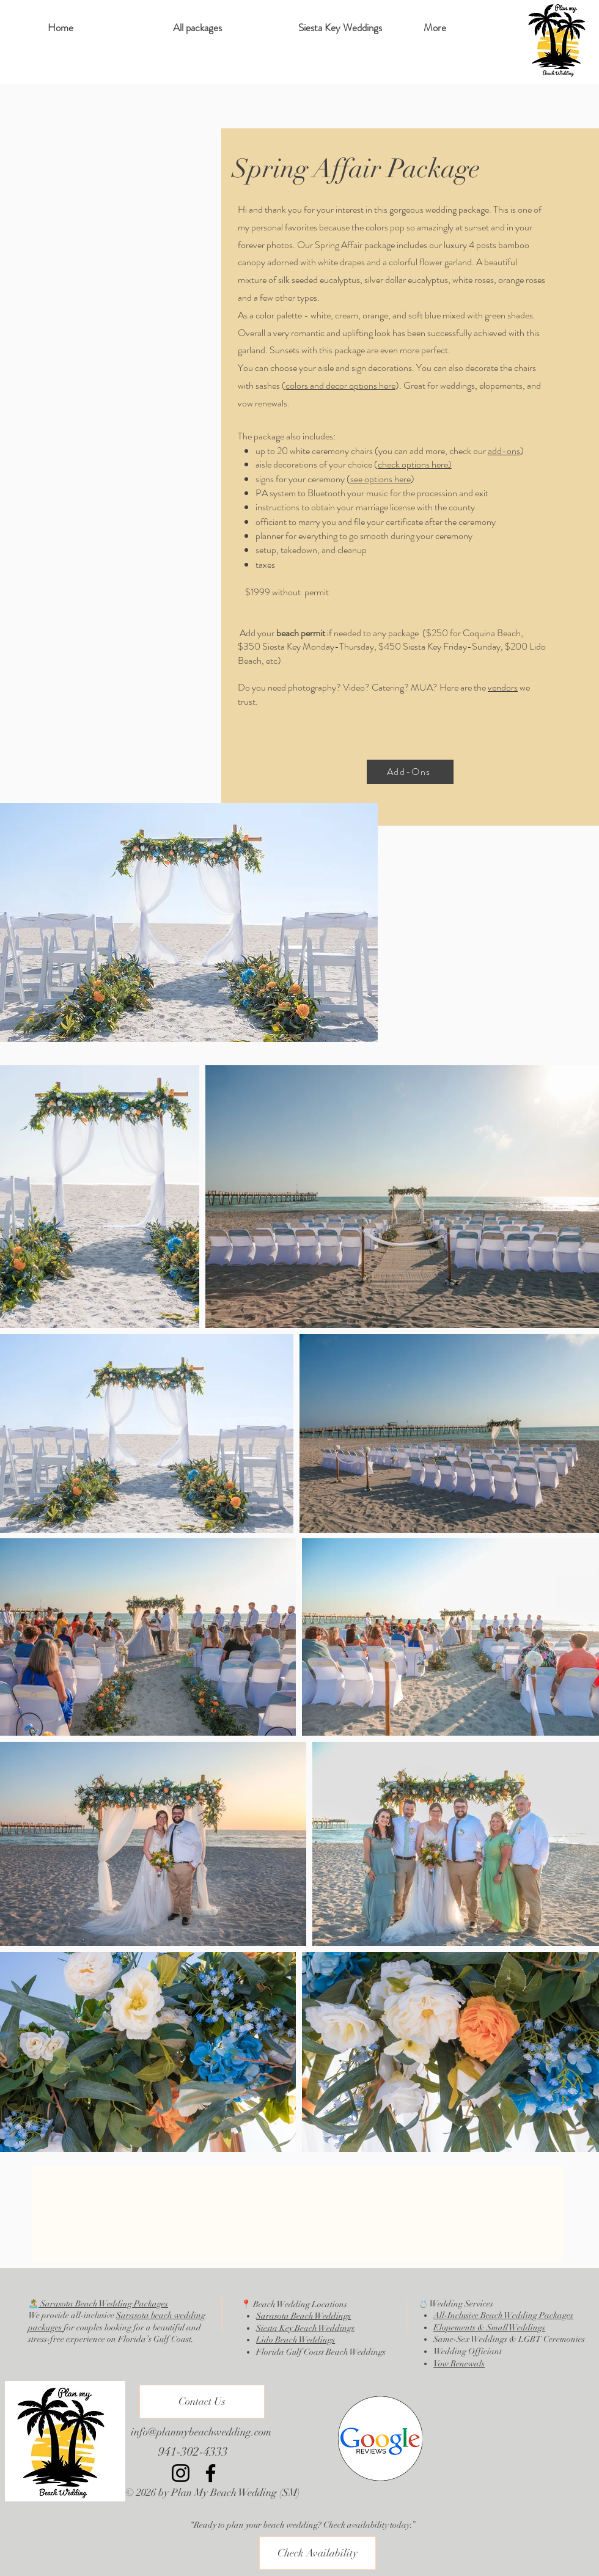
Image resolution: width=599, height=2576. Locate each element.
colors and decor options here (340, 385)
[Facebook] (210, 2473)
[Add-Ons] (410, 772)
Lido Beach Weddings (295, 2340)
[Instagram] (181, 2473)
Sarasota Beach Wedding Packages (103, 2304)
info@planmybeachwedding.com (201, 2432)
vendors (503, 687)
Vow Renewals (459, 2363)
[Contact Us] (202, 2401)
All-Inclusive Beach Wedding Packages (503, 2315)
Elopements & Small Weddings (489, 2327)
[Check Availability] (317, 2553)
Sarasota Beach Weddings (303, 2316)
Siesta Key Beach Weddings (305, 2328)
